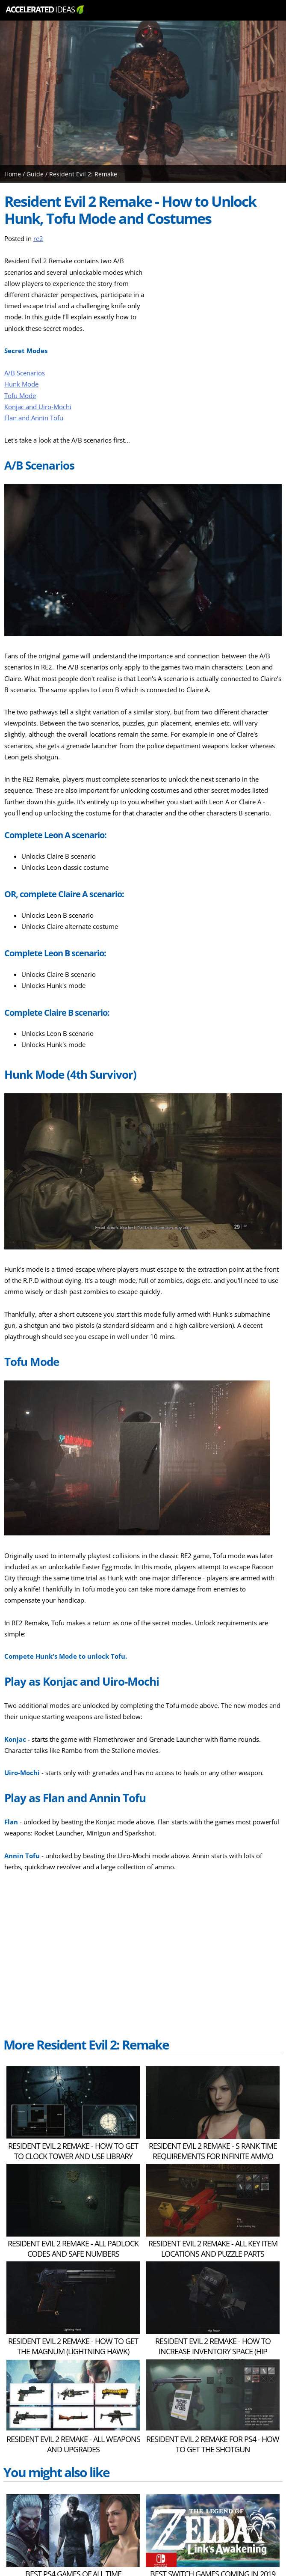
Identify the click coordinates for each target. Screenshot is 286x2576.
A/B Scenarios (24, 373)
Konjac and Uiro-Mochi (37, 406)
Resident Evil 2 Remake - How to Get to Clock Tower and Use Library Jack (73, 2156)
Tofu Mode (20, 395)
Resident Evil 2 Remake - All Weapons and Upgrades (73, 2444)
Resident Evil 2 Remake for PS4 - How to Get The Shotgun (212, 2444)
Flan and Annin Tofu (33, 417)
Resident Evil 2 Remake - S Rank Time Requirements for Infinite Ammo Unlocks (213, 2156)
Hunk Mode (21, 384)
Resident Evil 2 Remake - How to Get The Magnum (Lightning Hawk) (73, 2346)
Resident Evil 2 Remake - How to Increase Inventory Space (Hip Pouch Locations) (213, 2351)
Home (12, 174)
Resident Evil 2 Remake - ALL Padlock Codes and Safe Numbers (73, 2248)
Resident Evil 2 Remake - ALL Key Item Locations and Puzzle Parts (212, 2248)
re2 (38, 238)
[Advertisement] (217, 309)
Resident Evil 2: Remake (83, 174)
